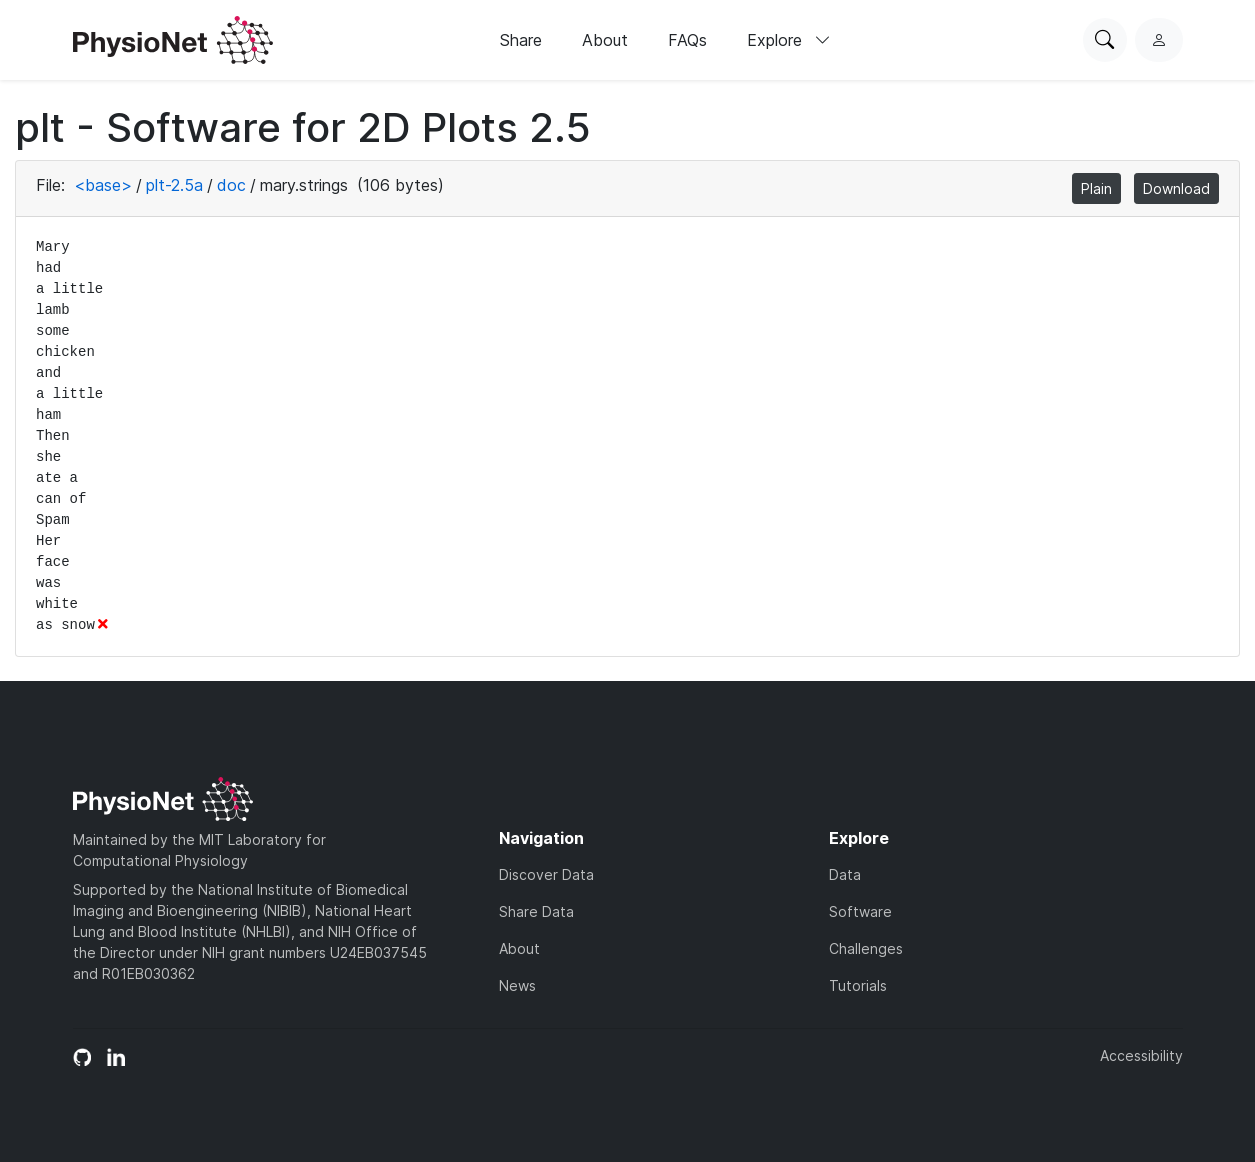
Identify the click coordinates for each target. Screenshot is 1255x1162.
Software (860, 911)
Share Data (536, 911)
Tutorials (858, 985)
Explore (789, 40)
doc (231, 185)
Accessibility (1141, 1055)
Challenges (866, 948)
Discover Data (546, 874)
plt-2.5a (174, 185)
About (605, 40)
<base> (103, 185)
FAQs (687, 40)
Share (521, 40)
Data (845, 874)
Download (1176, 188)
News (517, 985)
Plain (1096, 188)
